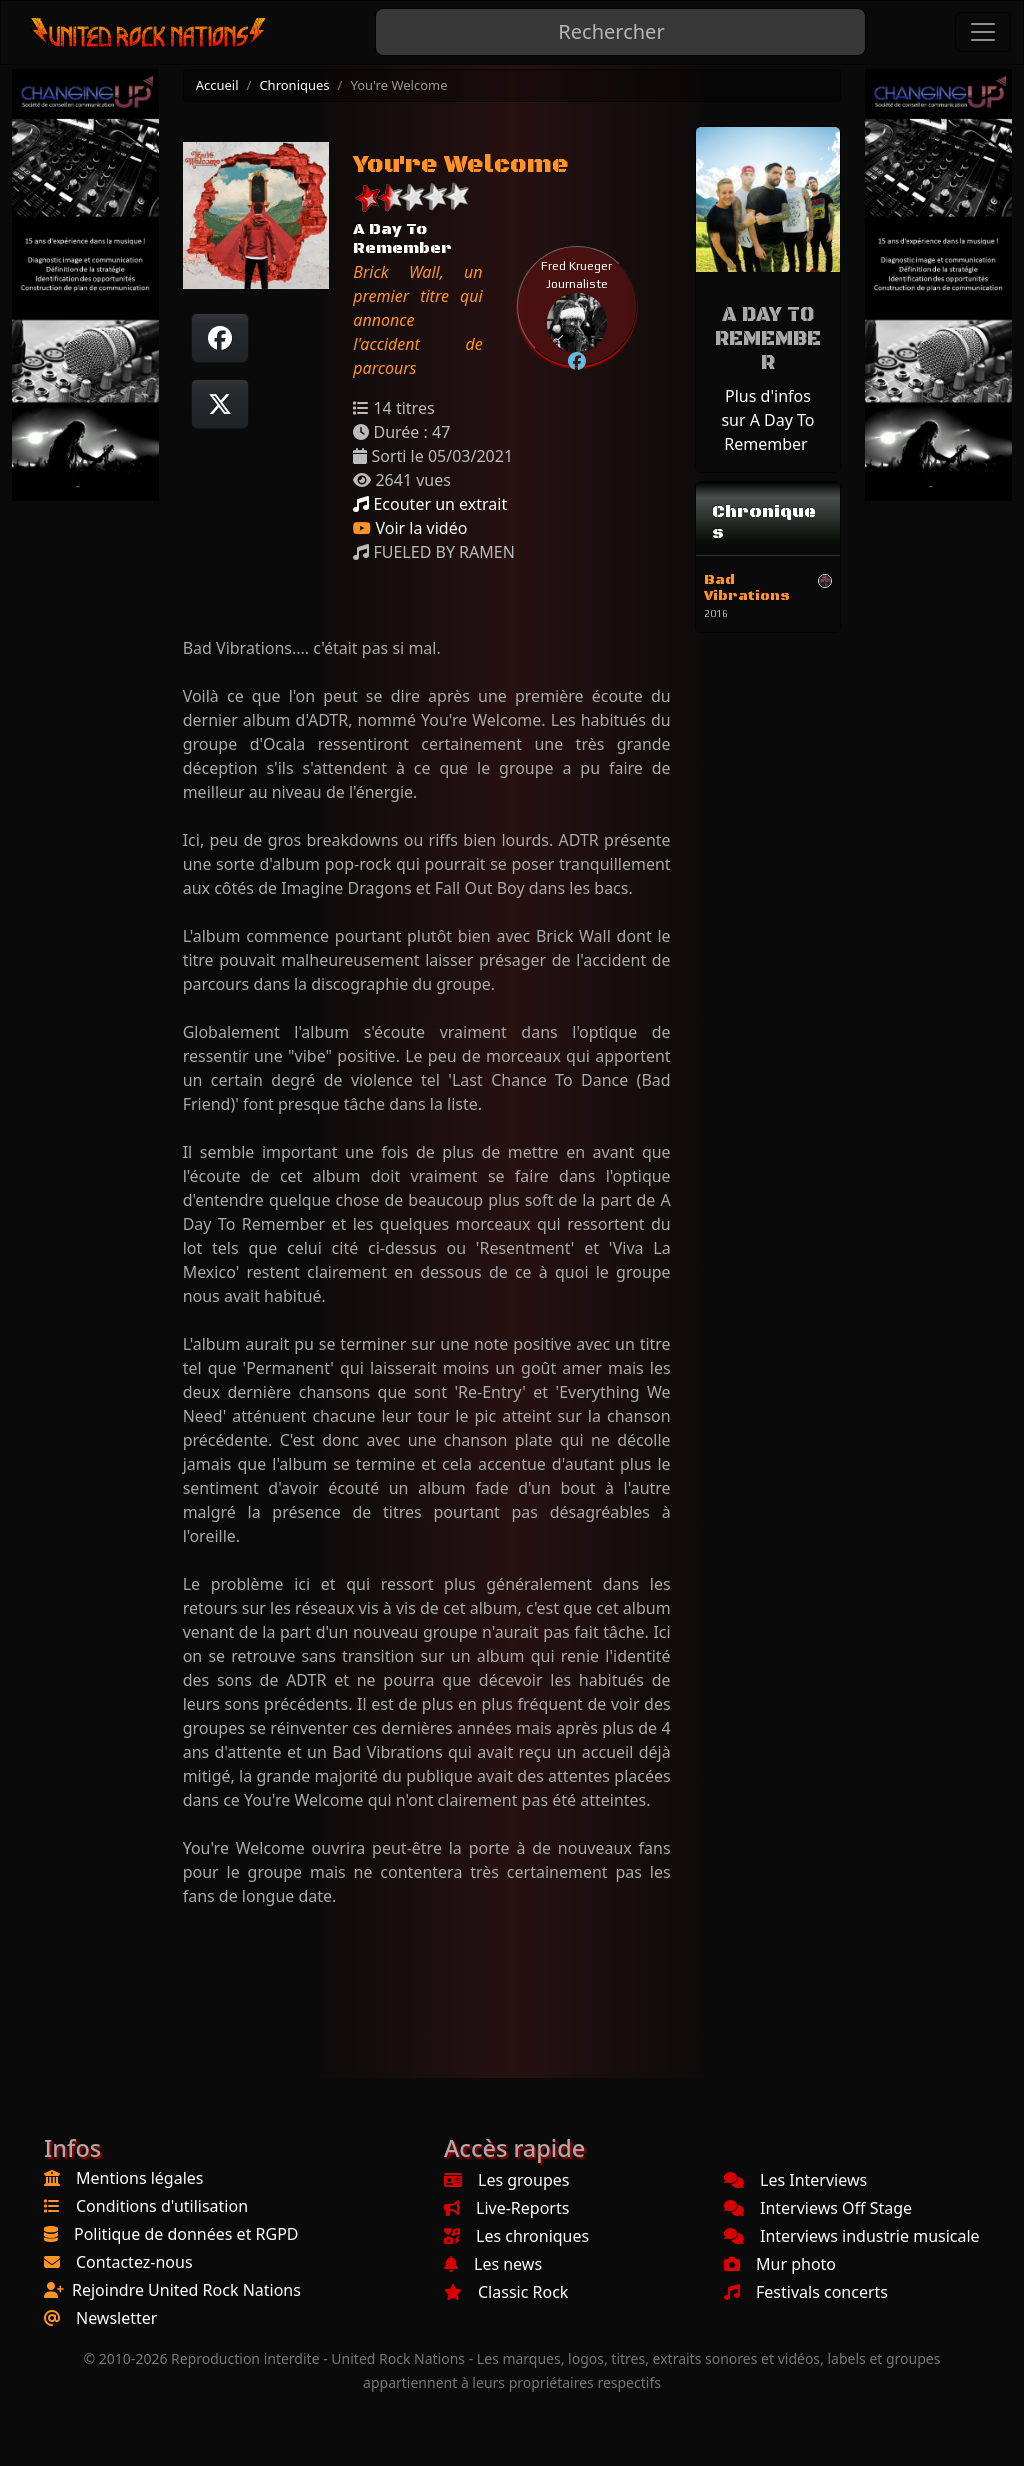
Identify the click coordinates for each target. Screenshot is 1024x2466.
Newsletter (116, 2318)
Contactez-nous (134, 2262)
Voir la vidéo (410, 528)
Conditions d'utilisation (162, 2206)
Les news (493, 2264)
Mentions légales (140, 2178)
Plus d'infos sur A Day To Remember (767, 420)
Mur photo (780, 2264)
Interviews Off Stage (818, 2208)
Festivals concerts (806, 2292)
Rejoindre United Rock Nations (186, 2290)
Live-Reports (506, 2208)
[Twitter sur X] (220, 404)
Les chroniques (516, 2236)
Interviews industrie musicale (852, 2236)
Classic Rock (506, 2292)
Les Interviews (795, 2180)
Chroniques (294, 85)
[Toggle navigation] (983, 32)
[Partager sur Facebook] (220, 338)
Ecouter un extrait (430, 504)
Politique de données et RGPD (186, 2234)
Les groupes (506, 2180)
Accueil (217, 85)
